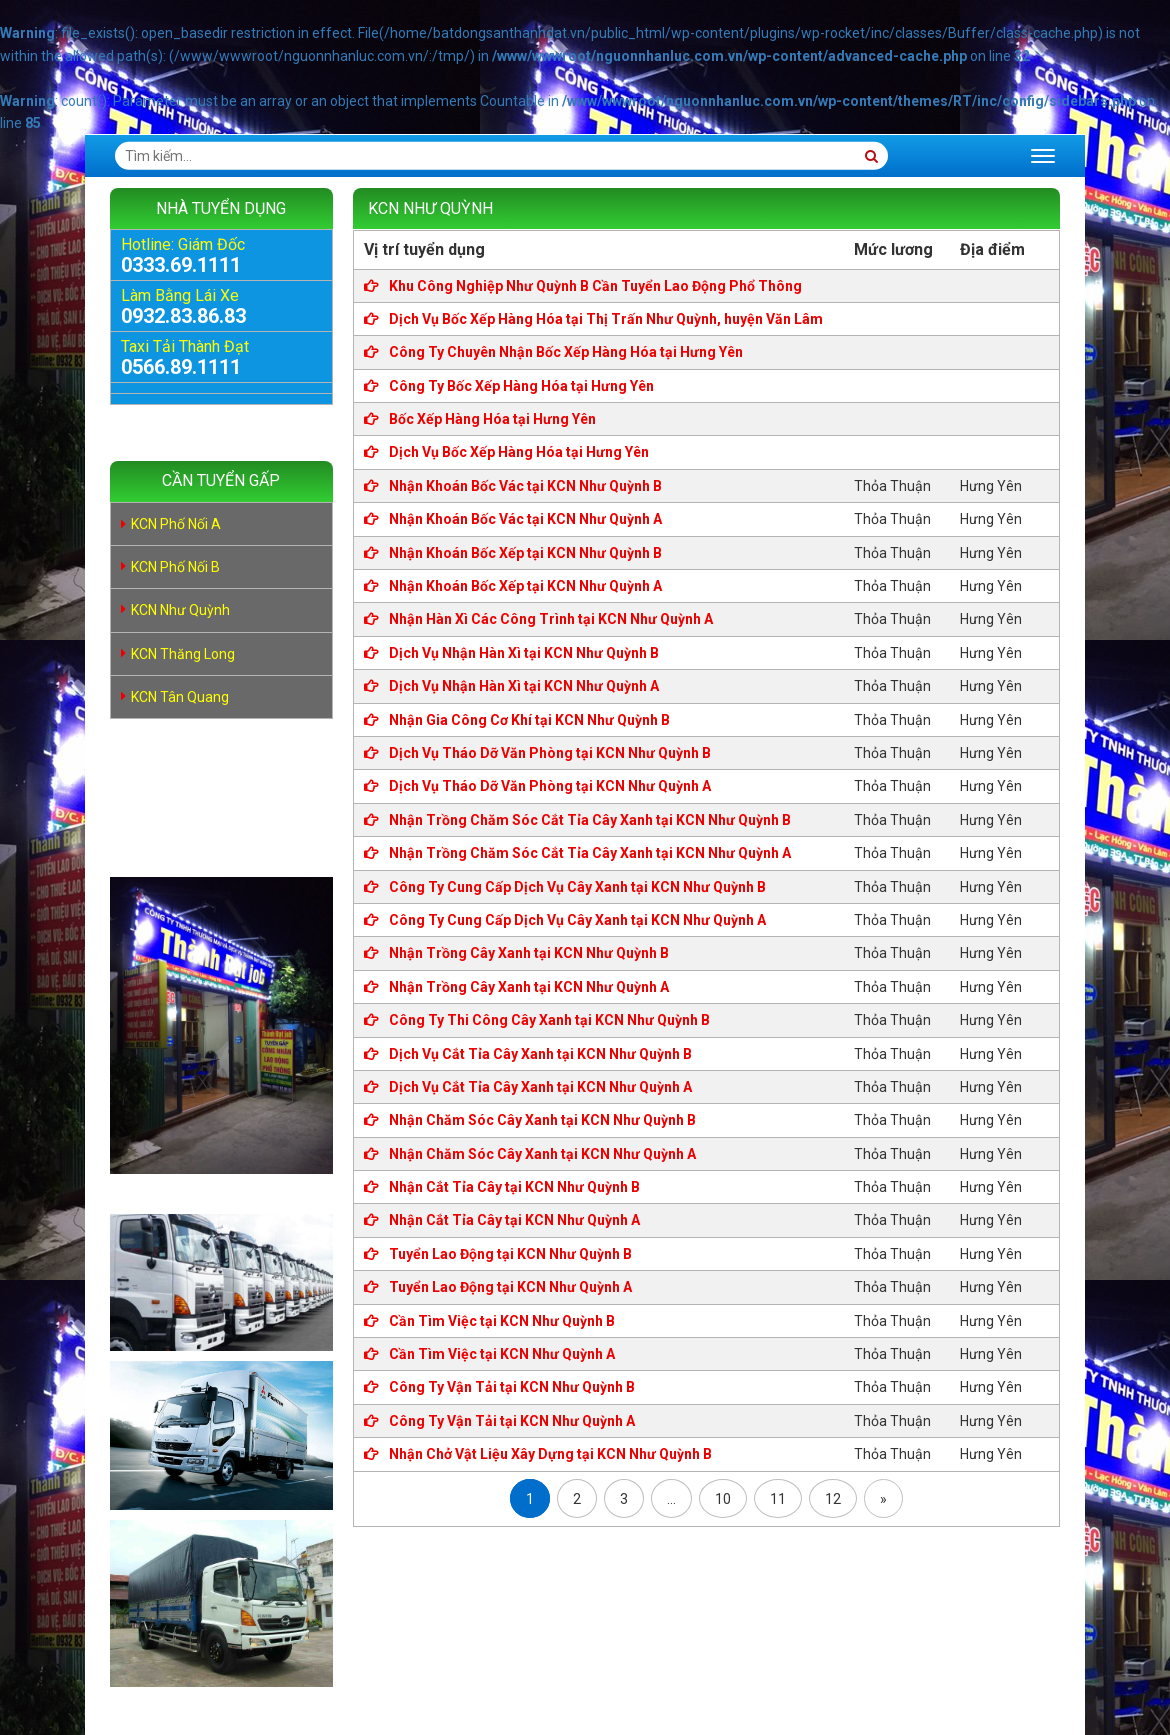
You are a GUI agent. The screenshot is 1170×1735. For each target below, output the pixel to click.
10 (723, 1499)
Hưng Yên (991, 486)
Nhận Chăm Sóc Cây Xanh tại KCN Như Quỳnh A (541, 1154)
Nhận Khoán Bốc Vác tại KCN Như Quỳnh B (524, 486)
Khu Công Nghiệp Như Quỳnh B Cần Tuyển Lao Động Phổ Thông (594, 286)
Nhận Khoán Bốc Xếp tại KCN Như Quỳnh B (524, 553)
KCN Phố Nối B (175, 567)
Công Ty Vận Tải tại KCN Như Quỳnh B (510, 1387)
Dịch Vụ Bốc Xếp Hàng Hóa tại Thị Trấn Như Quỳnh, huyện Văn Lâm (604, 319)
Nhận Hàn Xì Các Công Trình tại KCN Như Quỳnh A (549, 619)
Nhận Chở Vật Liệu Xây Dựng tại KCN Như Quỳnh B (549, 1454)
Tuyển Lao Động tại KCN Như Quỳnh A (509, 1287)
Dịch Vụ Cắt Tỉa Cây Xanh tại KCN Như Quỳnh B (539, 1054)
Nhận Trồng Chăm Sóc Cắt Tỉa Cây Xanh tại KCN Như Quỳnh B (588, 820)
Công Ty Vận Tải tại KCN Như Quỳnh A (510, 1421)
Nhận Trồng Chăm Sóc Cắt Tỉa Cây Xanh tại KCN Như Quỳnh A (588, 853)
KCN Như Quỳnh (180, 610)
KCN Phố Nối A (176, 524)
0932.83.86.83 (183, 316)
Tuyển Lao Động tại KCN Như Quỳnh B (509, 1254)
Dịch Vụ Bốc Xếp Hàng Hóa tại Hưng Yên (517, 452)
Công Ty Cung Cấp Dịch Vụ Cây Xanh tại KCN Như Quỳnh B (576, 887)
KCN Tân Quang (180, 697)
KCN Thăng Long (183, 654)
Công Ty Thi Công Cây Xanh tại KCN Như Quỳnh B (548, 1020)
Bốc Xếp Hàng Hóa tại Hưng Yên (491, 419)
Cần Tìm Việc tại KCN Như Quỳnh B (500, 1321)
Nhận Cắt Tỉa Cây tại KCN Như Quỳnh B (513, 1187)
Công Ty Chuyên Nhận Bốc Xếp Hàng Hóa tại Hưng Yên (564, 352)
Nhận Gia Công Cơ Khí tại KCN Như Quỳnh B (528, 720)
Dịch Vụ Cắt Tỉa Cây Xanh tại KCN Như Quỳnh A (539, 1087)
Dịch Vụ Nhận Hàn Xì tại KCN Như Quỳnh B (522, 653)
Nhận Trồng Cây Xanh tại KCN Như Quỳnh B (527, 953)
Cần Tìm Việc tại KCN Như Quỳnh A (500, 1354)
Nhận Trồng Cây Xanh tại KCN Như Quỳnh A (527, 987)
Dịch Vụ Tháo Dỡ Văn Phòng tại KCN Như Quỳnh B (548, 753)
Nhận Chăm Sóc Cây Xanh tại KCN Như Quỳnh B (541, 1120)
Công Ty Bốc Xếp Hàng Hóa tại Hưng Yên (520, 386)
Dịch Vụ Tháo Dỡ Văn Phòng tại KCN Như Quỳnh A (548, 786)
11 (778, 1499)
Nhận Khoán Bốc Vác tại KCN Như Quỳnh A (524, 519)
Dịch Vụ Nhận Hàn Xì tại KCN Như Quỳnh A (522, 686)
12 (833, 1499)
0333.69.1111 (181, 265)
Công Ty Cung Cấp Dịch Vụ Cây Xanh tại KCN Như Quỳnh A (576, 920)
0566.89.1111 (181, 367)
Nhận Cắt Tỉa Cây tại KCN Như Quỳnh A (513, 1220)
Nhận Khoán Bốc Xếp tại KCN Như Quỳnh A (524, 586)
